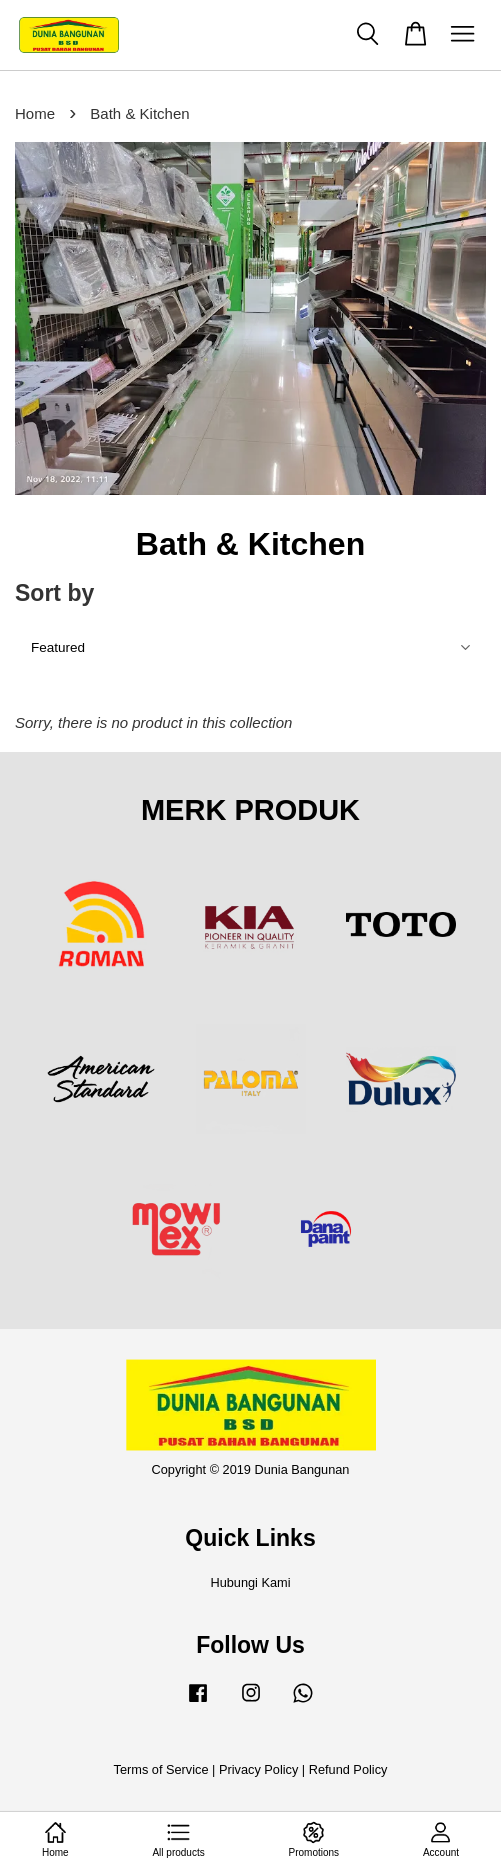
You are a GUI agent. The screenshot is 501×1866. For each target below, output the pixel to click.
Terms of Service (161, 1769)
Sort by (54, 593)
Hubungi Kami (250, 1582)
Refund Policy (348, 1769)
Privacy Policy (258, 1769)
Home (35, 113)
